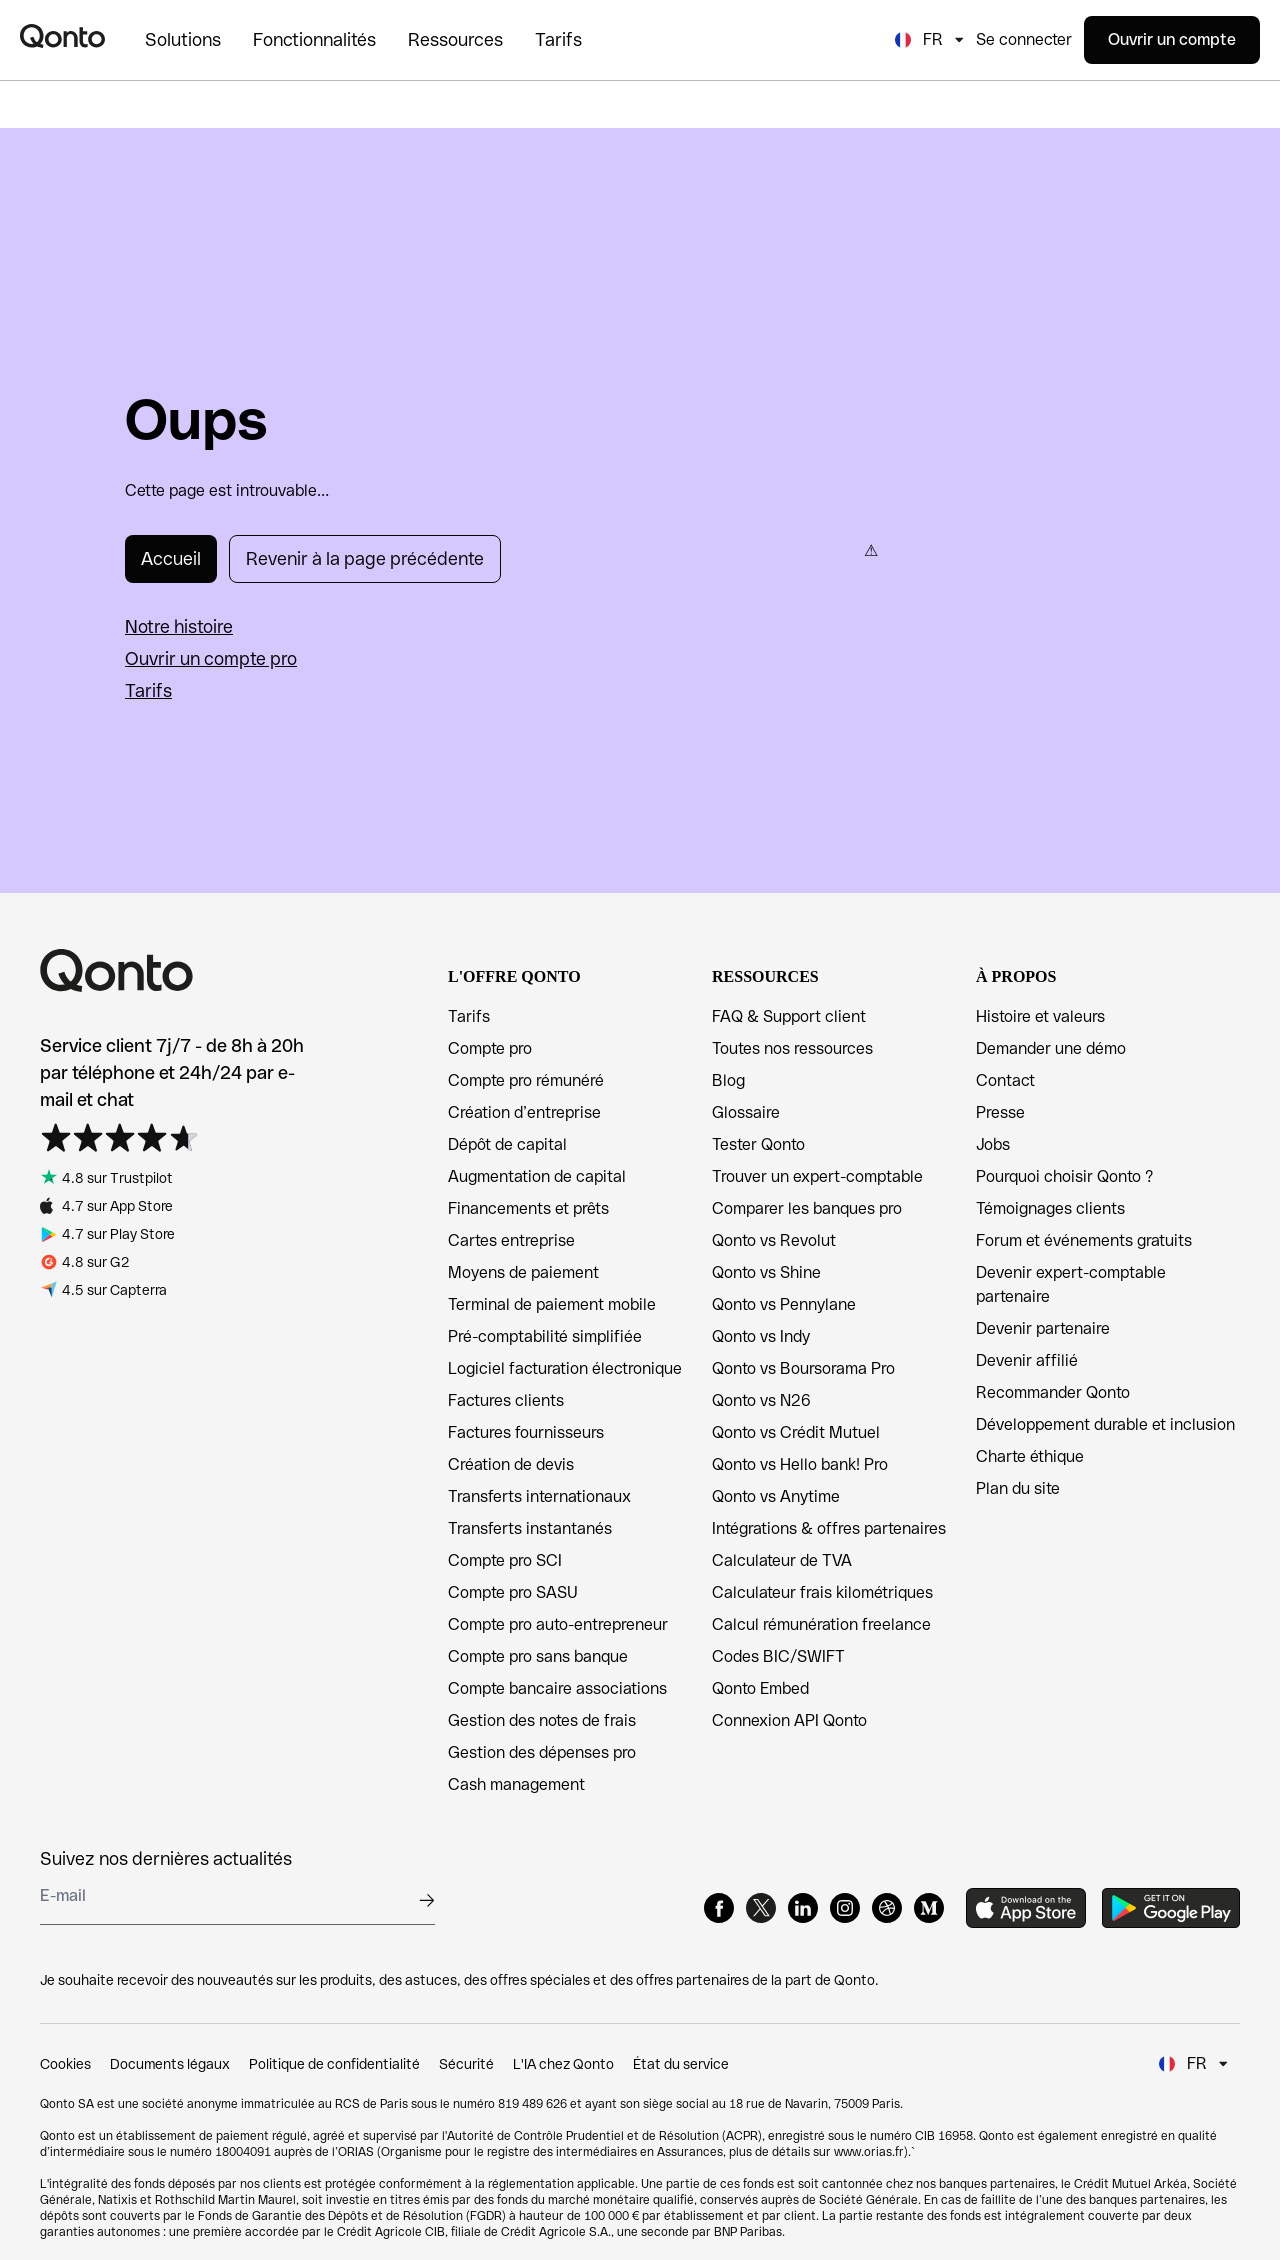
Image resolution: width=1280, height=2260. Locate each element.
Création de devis (511, 1464)
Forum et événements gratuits (1084, 1240)
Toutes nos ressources (792, 1048)
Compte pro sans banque (538, 1656)
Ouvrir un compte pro (211, 658)
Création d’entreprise (524, 1112)
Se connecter (1024, 39)
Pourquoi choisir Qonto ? (1064, 1176)
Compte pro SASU (513, 1592)
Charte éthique (1030, 1456)
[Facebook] (719, 1908)
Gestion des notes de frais (542, 1720)
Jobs (993, 1144)
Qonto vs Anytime (776, 1496)
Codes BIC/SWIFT (778, 1656)
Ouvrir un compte (1172, 39)
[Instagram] (845, 1908)
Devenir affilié (1027, 1360)
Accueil (171, 558)
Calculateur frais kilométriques (822, 1592)
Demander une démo (1051, 1048)
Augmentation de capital (537, 1176)
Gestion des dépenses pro (542, 1752)
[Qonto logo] (62, 36)
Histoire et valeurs (1040, 1016)
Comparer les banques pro (807, 1208)
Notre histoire (179, 626)
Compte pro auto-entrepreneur (558, 1624)
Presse (1000, 1112)
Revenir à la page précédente (365, 558)
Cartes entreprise (511, 1240)
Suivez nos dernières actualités (166, 1858)
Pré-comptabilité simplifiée (545, 1336)
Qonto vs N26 (761, 1400)
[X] (761, 1908)
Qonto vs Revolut (774, 1240)
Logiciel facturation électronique (565, 1368)
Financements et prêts (528, 1208)
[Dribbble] (887, 1908)
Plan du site (1018, 1488)
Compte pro (490, 1048)
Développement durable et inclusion (1105, 1424)
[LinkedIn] (803, 1908)
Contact (1005, 1080)
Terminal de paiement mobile (552, 1304)
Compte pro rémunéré (526, 1080)
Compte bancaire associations (557, 1688)
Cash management (516, 1784)
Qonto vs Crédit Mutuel (796, 1432)
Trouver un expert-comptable (817, 1176)
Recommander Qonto (1053, 1392)
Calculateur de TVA (782, 1560)
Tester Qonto (758, 1144)
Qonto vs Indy (761, 1336)
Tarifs (148, 690)
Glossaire (746, 1112)
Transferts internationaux (539, 1496)
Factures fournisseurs (526, 1432)
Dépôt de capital (507, 1144)
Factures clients (506, 1400)
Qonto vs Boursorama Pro (803, 1368)
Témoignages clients (1050, 1208)
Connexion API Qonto (789, 1720)
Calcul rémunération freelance (821, 1624)
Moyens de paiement (523, 1272)
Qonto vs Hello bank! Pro (800, 1464)
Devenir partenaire (1043, 1328)
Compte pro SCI (505, 1560)
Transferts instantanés (530, 1528)
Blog (728, 1080)
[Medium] (929, 1908)
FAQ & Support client (789, 1016)
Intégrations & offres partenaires (829, 1528)
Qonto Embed (760, 1688)
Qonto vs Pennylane (784, 1304)
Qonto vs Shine (766, 1272)
